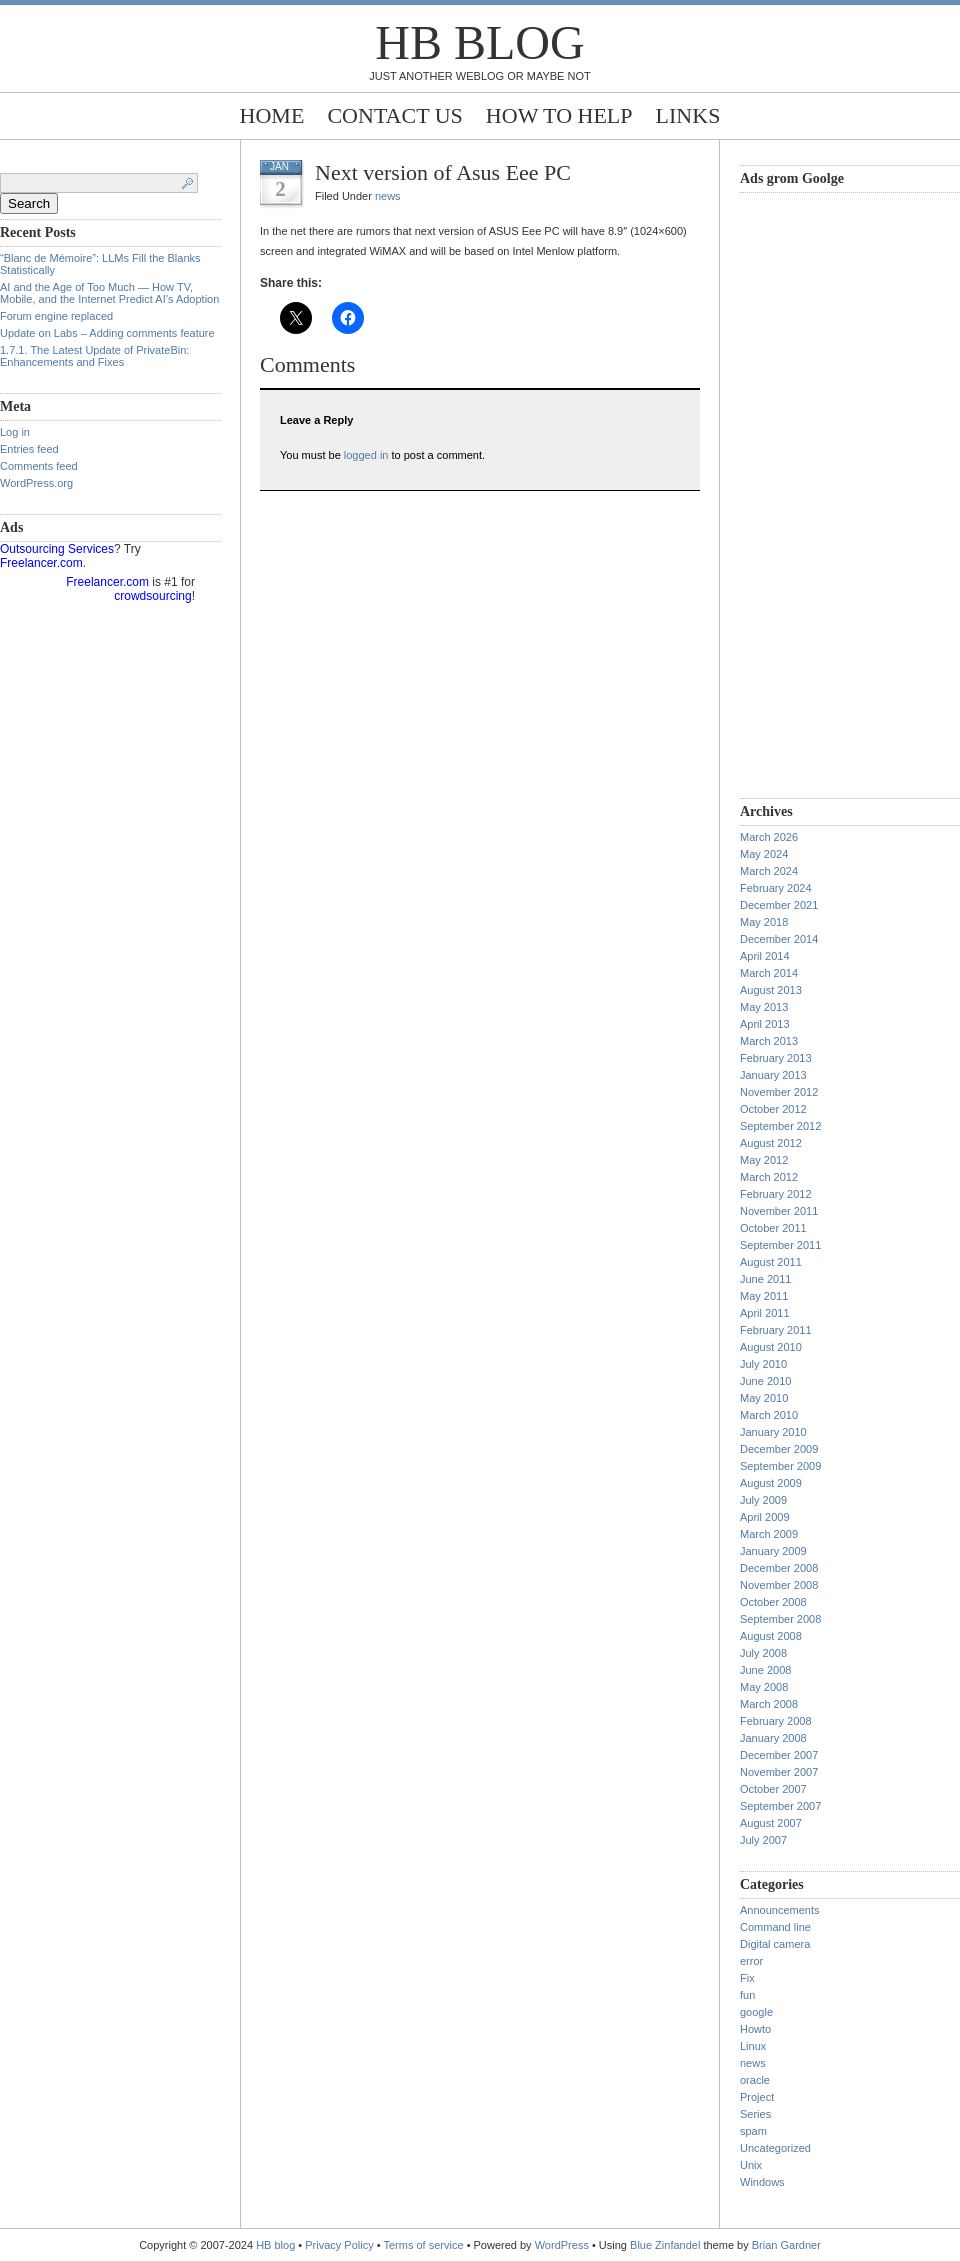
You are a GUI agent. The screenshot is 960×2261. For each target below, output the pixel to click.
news (388, 196)
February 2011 (776, 1330)
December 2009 (779, 1449)
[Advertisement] (820, 493)
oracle (755, 2080)
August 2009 (771, 1483)
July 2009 (763, 1500)
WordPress (562, 2245)
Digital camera (775, 1944)
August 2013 (771, 990)
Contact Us (394, 115)
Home (272, 115)
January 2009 (773, 1551)
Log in (15, 432)
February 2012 (776, 1194)
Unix (751, 2165)
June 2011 (765, 1279)
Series (755, 2114)
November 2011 (779, 1211)
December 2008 (779, 1568)
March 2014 (769, 973)
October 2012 (773, 1109)
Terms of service (424, 2245)
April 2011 (765, 1313)
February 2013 (776, 1058)
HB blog (479, 42)
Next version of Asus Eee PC (443, 172)
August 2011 (771, 1262)
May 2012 (764, 1160)
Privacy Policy (341, 2245)
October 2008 (773, 1602)
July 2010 (763, 1364)
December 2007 (779, 1755)
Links (688, 115)
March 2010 (769, 1415)
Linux (753, 2046)
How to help (559, 115)
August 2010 (771, 1347)
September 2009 (780, 1466)
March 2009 (769, 1534)
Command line (775, 1927)
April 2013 (765, 1024)
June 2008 (765, 1670)
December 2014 (779, 939)
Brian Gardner (786, 2245)
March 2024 (769, 871)
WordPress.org (36, 483)
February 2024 (776, 888)
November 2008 (779, 1585)
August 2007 (771, 1823)
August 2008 (771, 1636)
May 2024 (764, 854)
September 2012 (780, 1126)
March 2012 (769, 1177)
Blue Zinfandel (666, 2245)
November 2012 (779, 1092)
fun (747, 1995)
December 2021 (779, 905)
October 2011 (773, 1228)
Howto (755, 2029)
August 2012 (771, 1143)
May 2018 (764, 922)
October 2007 (773, 1789)
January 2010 (773, 1432)
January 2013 (773, 1075)
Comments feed (39, 466)
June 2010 (765, 1381)
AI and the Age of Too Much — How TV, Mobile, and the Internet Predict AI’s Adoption (109, 293)
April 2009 (765, 1517)
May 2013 (764, 1007)
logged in (366, 455)
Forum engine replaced (56, 316)
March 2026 (769, 837)
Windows (762, 2182)
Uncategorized (775, 2148)
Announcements (780, 1910)
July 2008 (763, 1653)
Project (757, 2097)
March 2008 (769, 1704)
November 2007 (779, 1772)
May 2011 (764, 1296)
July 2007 (763, 1840)
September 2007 (780, 1806)
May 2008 (764, 1687)
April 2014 (765, 956)
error (751, 1961)
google (756, 2012)
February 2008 (776, 1721)
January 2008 (773, 1738)
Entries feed (29, 449)
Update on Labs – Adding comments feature (107, 333)
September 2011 (780, 1245)
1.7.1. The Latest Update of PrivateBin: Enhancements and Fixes (94, 356)
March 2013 (769, 1041)
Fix (747, 1978)
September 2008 (780, 1619)
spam (753, 2131)
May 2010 (764, 1398)
